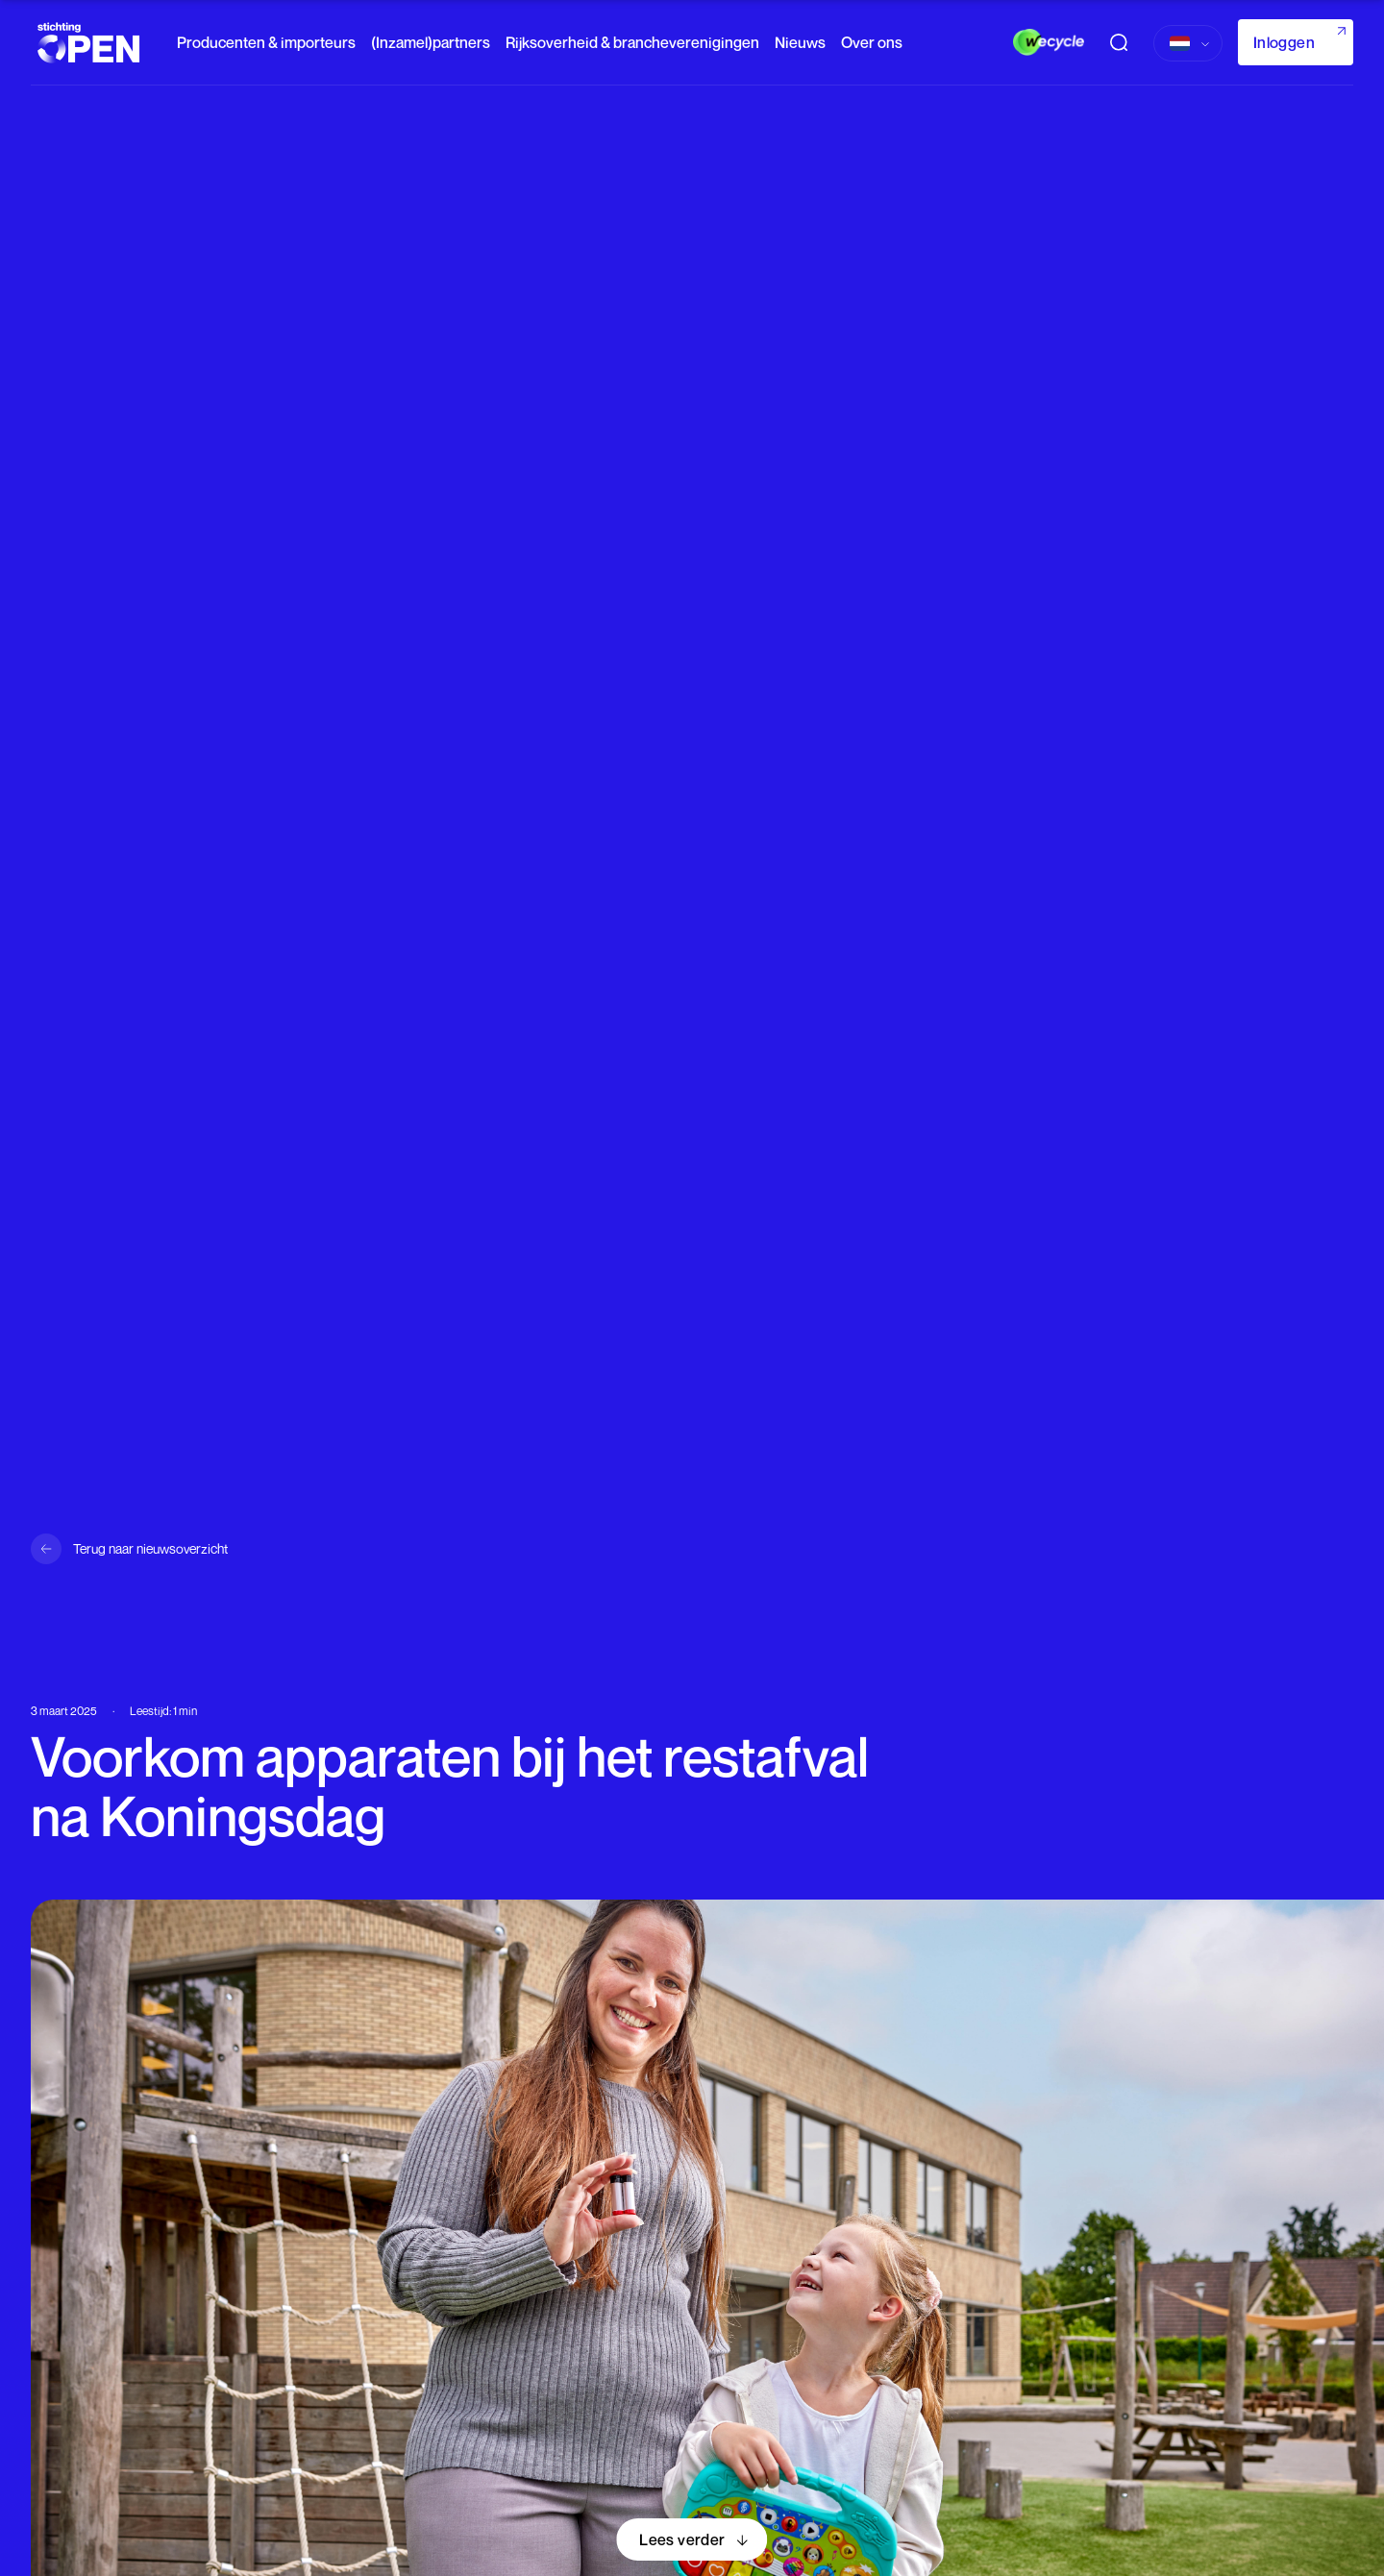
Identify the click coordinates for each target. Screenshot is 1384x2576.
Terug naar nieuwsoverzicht (150, 1548)
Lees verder (682, 2539)
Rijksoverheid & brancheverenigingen (632, 42)
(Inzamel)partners (430, 42)
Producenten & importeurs (266, 42)
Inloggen (1284, 42)
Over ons (871, 42)
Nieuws (800, 42)
